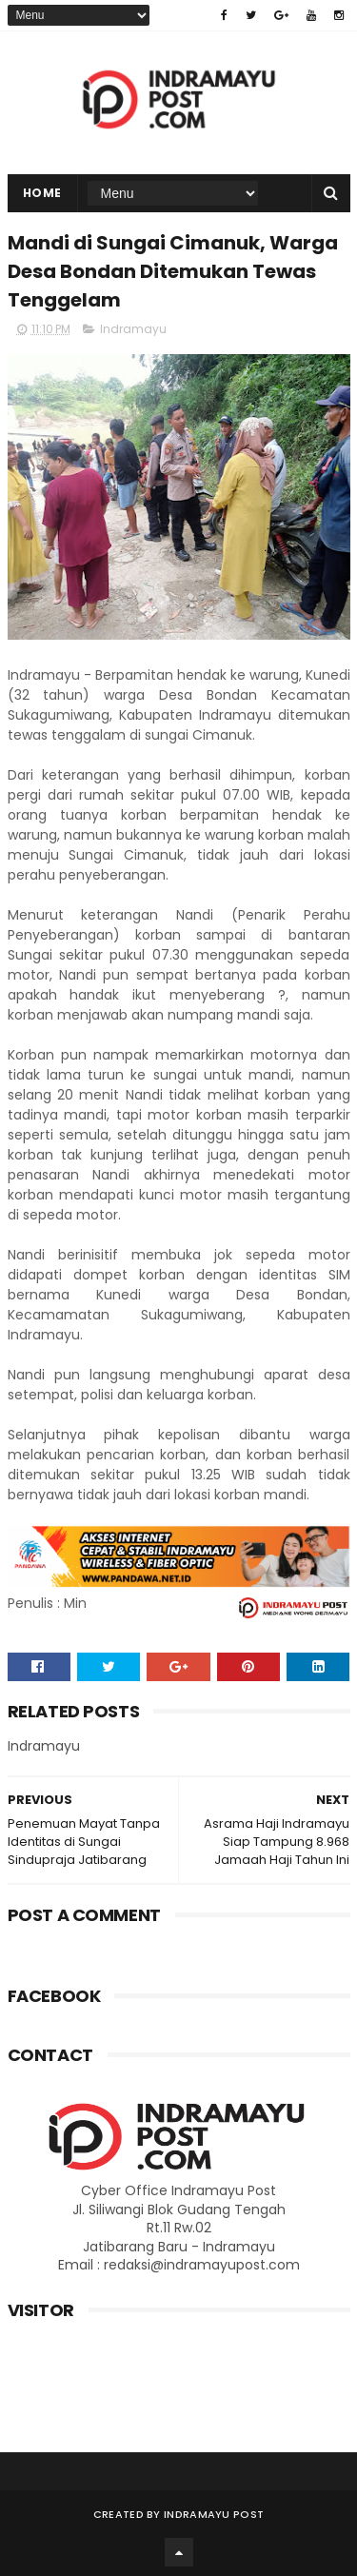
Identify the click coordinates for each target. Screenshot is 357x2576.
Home (42, 193)
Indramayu (133, 329)
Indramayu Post (214, 2514)
